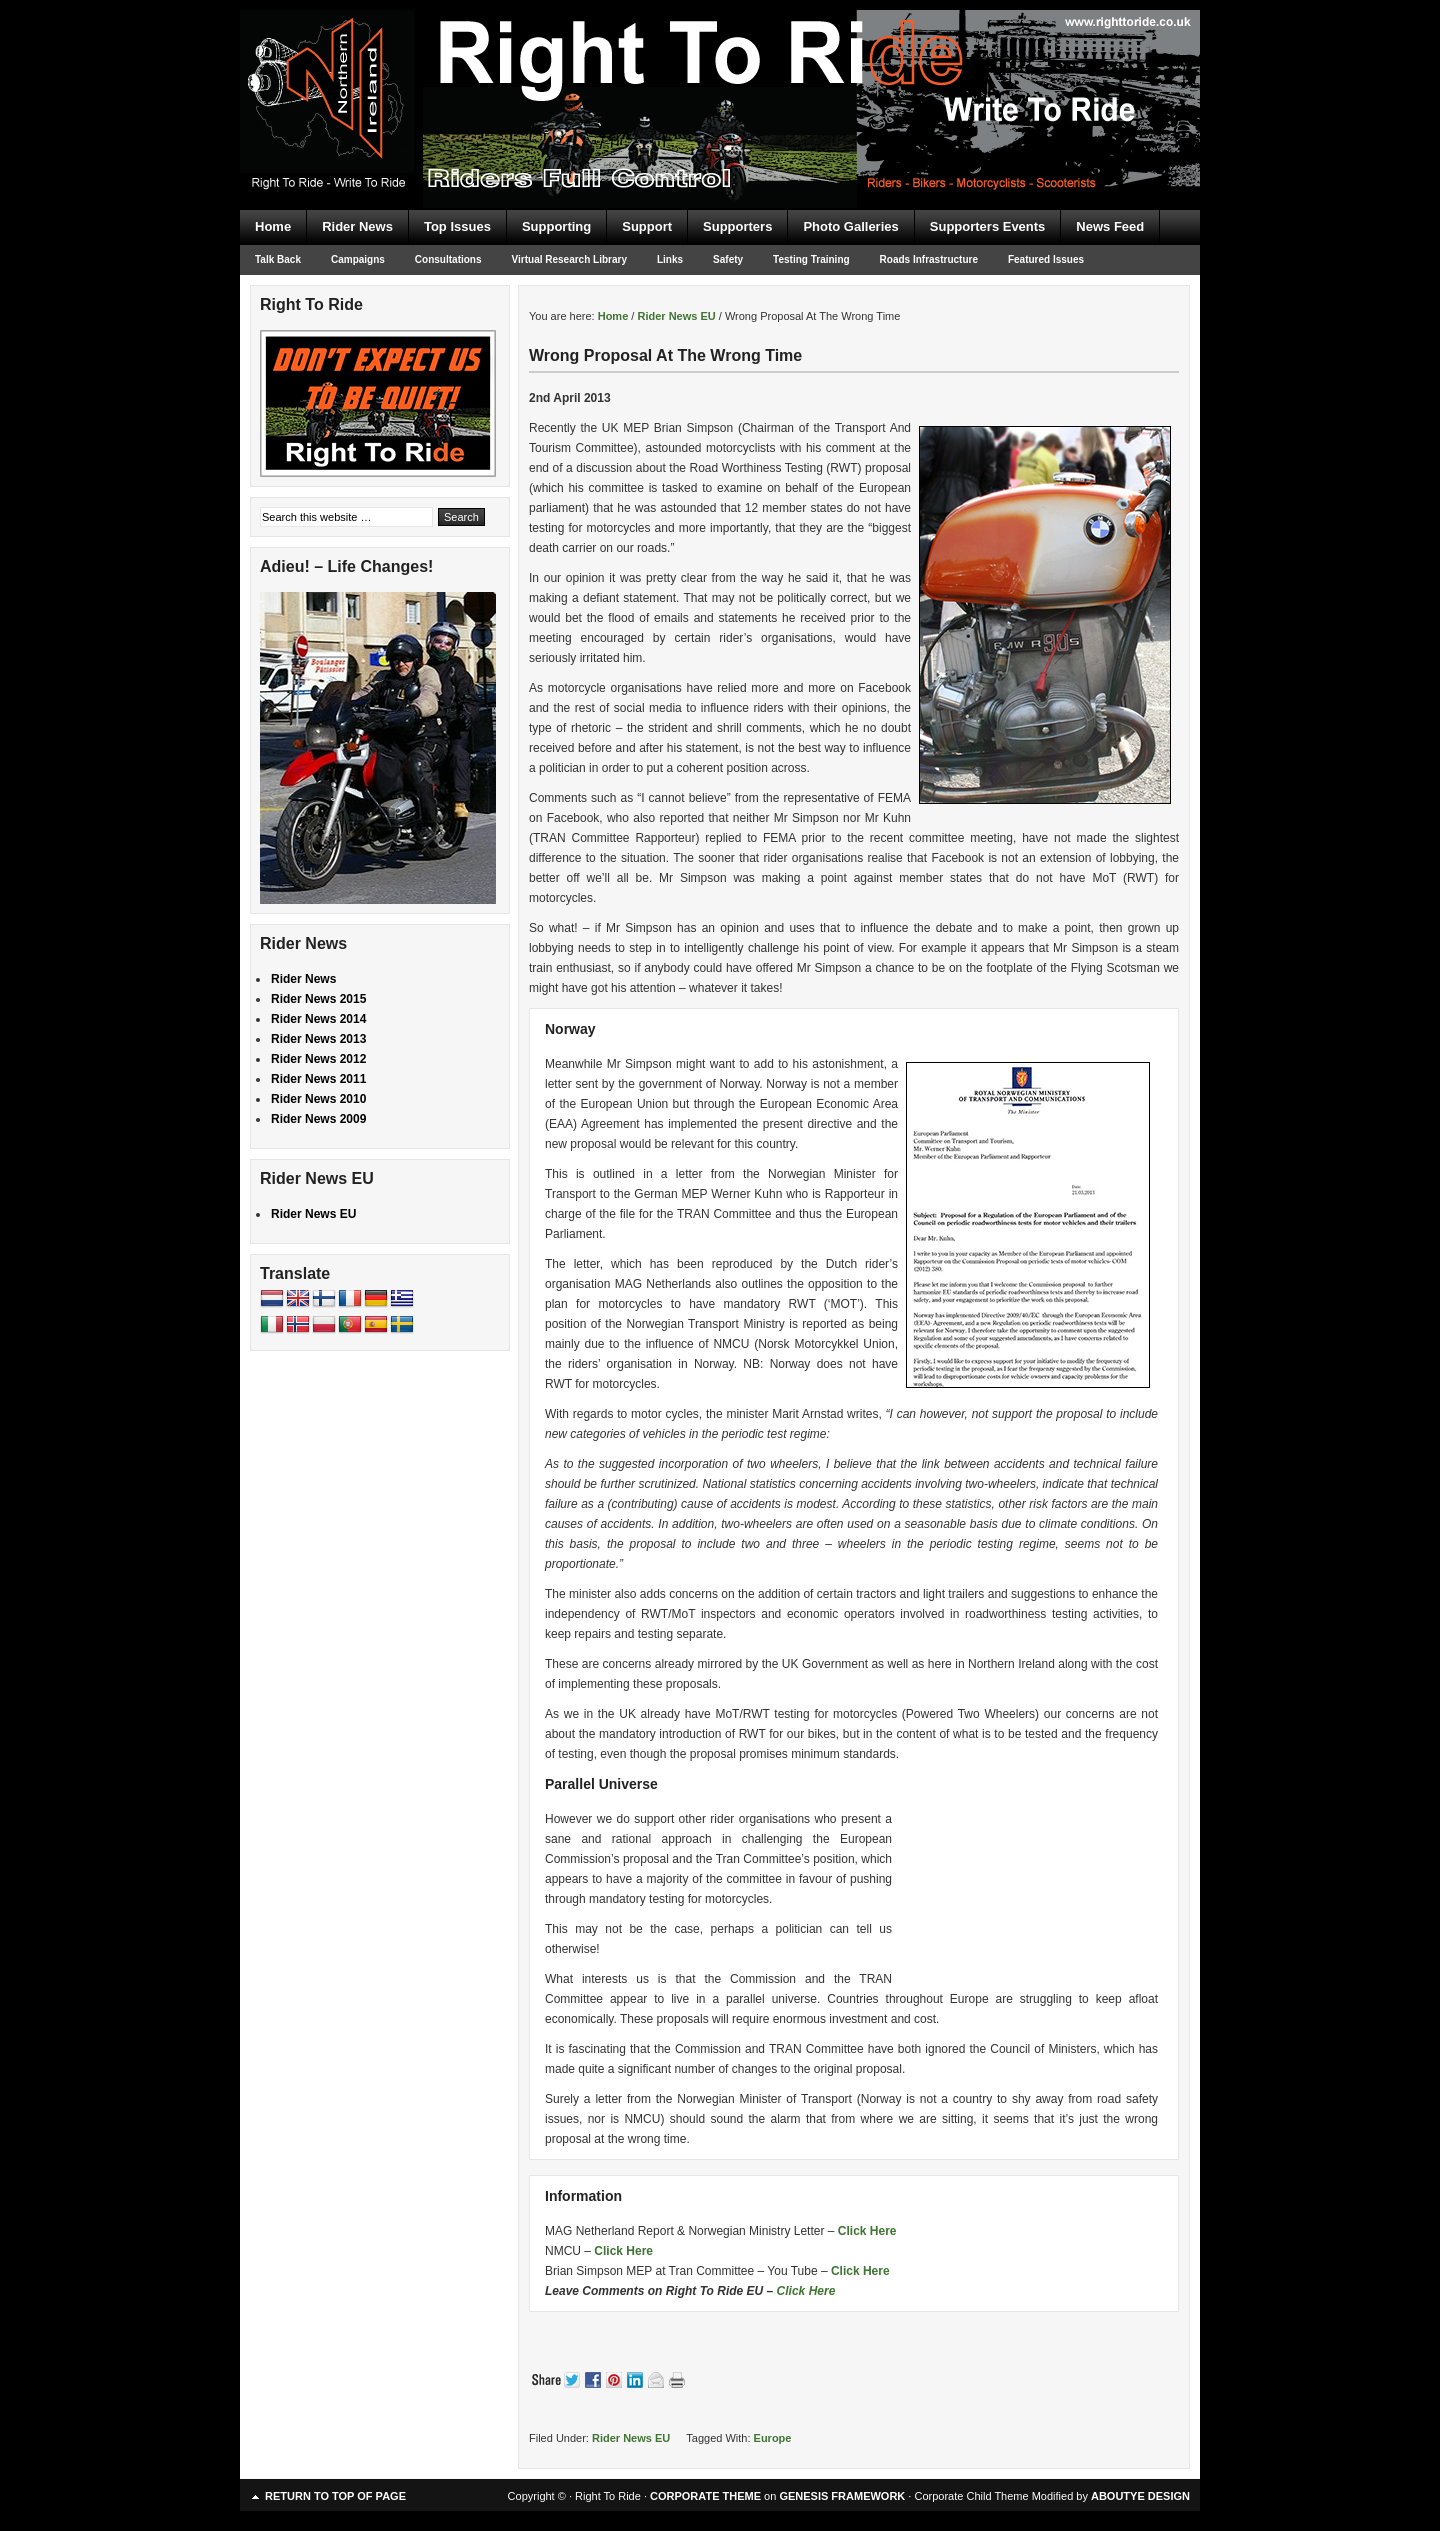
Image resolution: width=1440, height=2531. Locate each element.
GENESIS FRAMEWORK (842, 2496)
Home (273, 226)
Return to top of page (335, 2496)
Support (647, 226)
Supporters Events (988, 226)
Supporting (556, 226)
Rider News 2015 (318, 999)
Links (670, 259)
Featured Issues (1046, 259)
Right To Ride (720, 70)
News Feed (1110, 226)
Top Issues (457, 226)
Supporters (737, 226)
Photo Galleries (850, 226)
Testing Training (811, 259)
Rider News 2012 (318, 1059)
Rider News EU (631, 2438)
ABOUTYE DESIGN (1140, 2496)
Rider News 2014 (318, 1019)
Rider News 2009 (318, 1119)
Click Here (867, 2231)
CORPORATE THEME (705, 2496)
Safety (728, 259)
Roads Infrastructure (929, 259)
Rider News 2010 (318, 1099)
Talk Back (278, 259)
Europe (773, 2438)
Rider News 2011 (318, 1079)
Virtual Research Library (569, 259)
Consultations (448, 259)
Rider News (357, 226)
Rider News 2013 (318, 1039)
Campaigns (358, 259)
